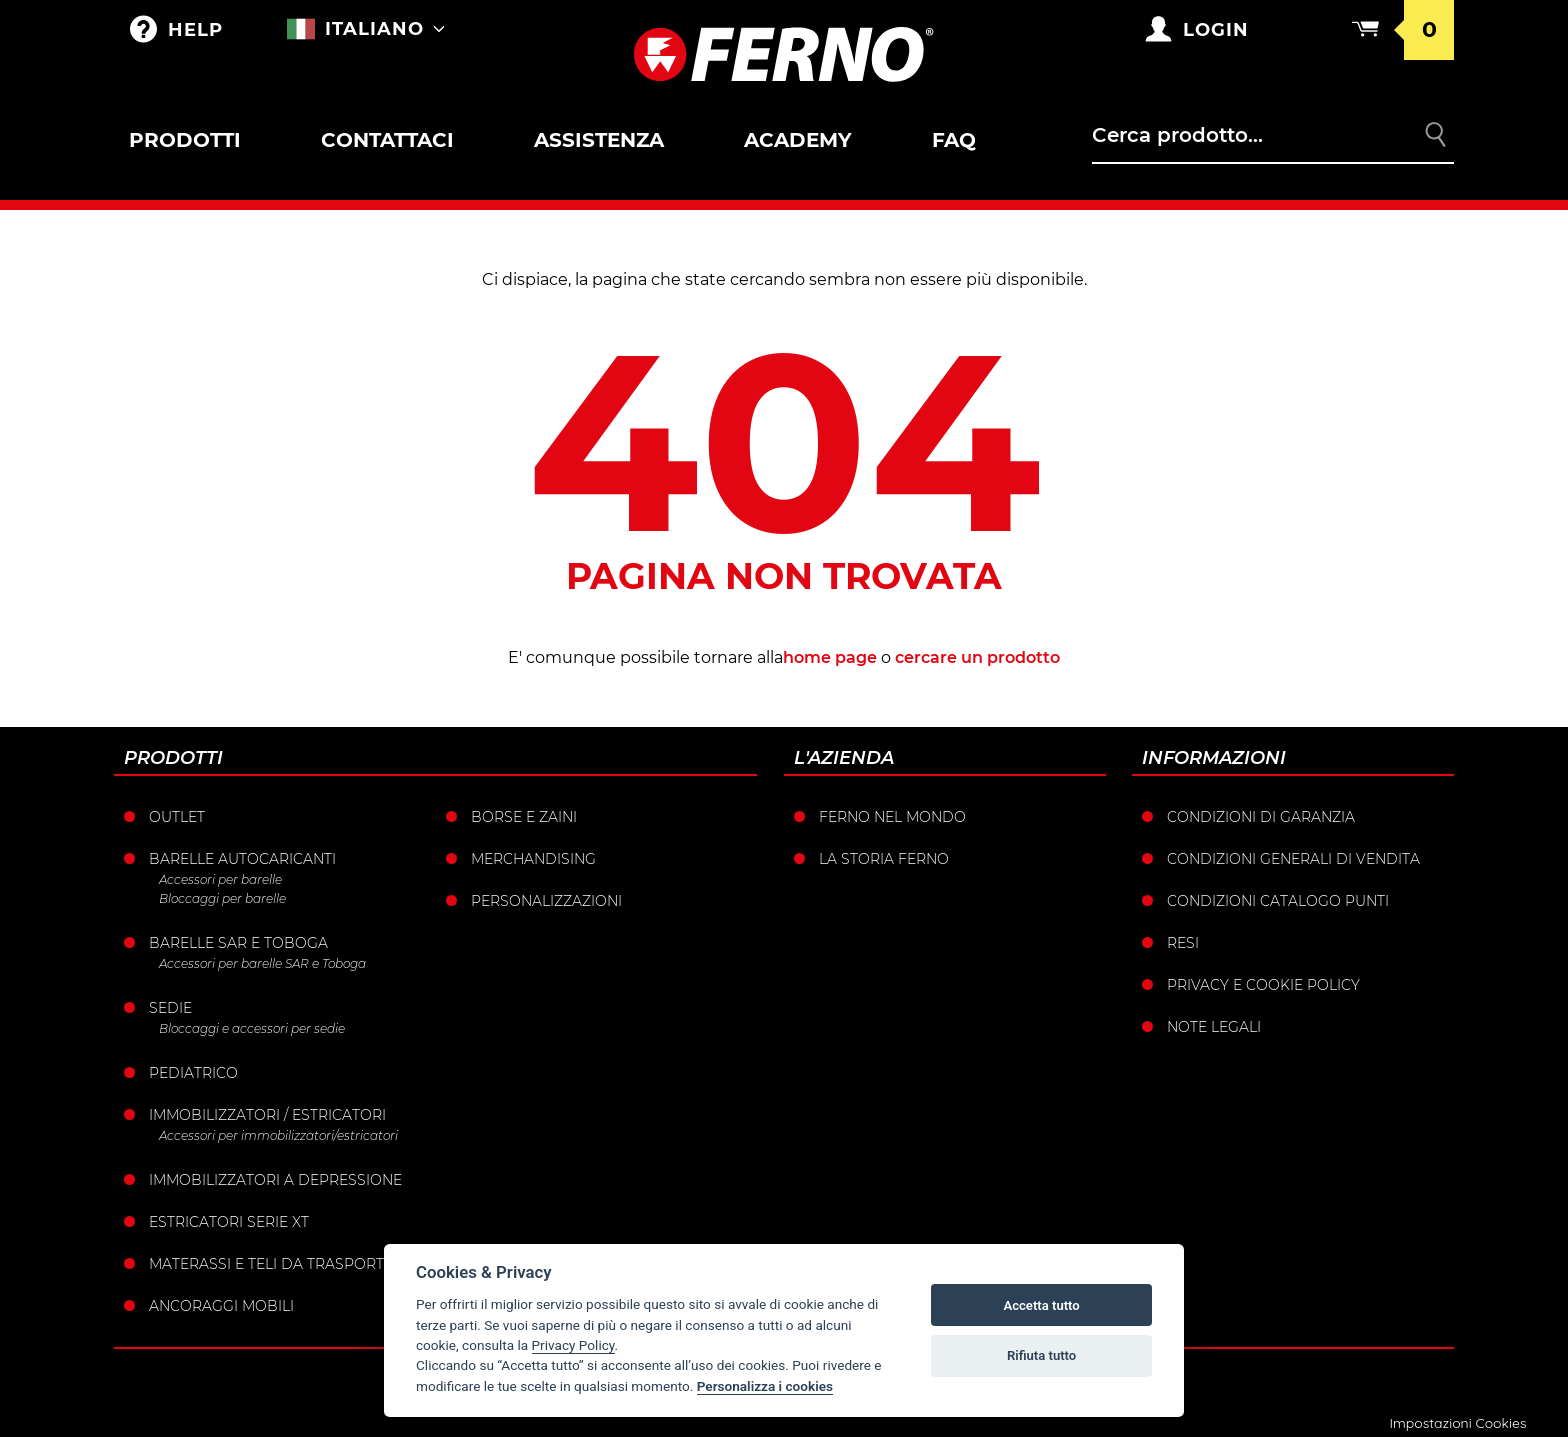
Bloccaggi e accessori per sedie (252, 1028)
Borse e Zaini (524, 817)
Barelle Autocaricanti (242, 859)
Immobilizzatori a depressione (275, 1180)
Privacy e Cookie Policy (1263, 985)
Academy (798, 140)
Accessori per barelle (220, 879)
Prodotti (185, 140)
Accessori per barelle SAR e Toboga (262, 963)
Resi (1183, 943)
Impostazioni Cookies (1457, 1423)
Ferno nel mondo (892, 817)
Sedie (170, 1008)
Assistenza (599, 140)
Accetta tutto (1041, 1305)
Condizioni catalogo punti (1278, 901)
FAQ (954, 140)
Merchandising (533, 859)
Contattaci (387, 140)
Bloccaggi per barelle (222, 898)
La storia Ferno (884, 859)
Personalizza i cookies (765, 1386)
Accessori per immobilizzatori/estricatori (278, 1135)
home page (830, 657)
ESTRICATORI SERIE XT (229, 1222)
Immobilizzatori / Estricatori (267, 1115)
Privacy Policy (573, 1345)
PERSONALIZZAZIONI (546, 901)
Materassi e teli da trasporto (272, 1264)
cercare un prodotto (977, 657)
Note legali (1214, 1027)
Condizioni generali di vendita (1293, 859)
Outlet (177, 817)
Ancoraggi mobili (221, 1306)
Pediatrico (193, 1073)
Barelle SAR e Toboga (238, 943)
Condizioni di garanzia (1261, 817)
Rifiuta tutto (1041, 1355)
